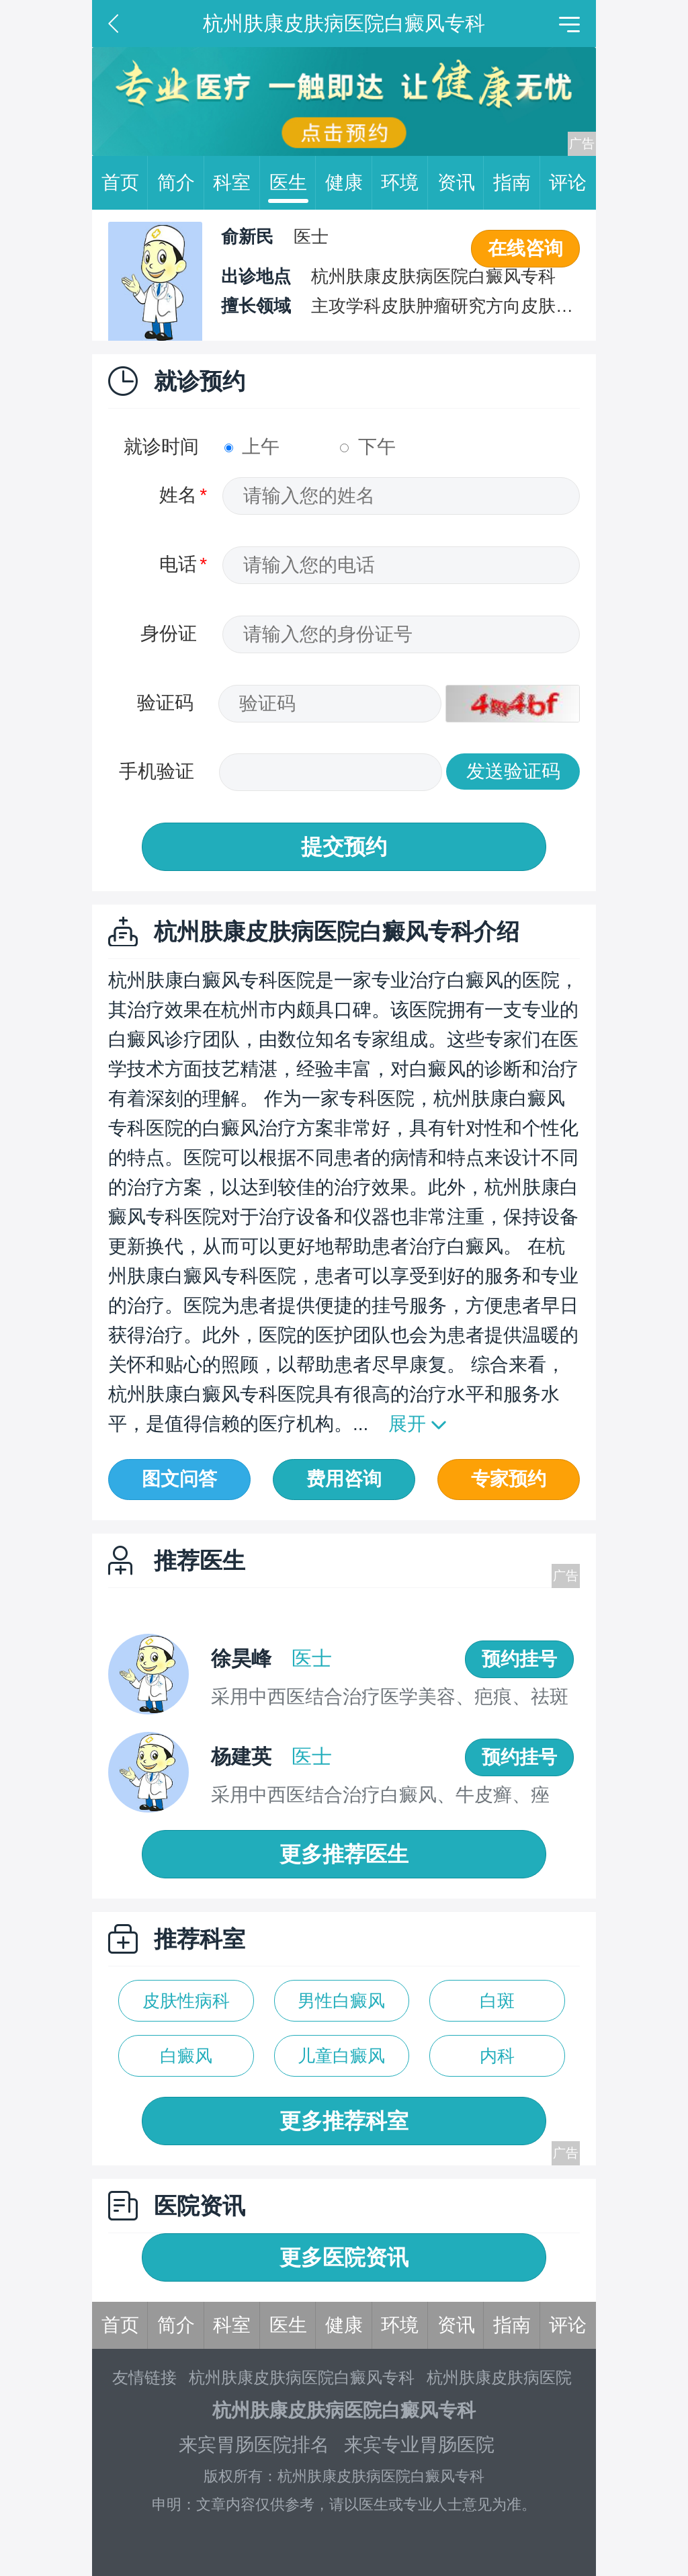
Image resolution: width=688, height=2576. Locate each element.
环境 (404, 183)
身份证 (168, 633)
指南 (516, 183)
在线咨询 (525, 248)
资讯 (460, 183)
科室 (236, 183)
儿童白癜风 (341, 2056)
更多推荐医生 (344, 1854)
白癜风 (186, 2056)
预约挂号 (519, 1659)
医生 (292, 183)
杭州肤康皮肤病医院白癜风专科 (302, 2377)
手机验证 (156, 771)
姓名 (178, 495)
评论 (568, 182)
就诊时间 (161, 446)
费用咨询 (344, 1478)
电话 (178, 564)
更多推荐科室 (344, 2121)
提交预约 (344, 847)
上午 (252, 446)
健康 (348, 183)
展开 (407, 1423)
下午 (368, 446)
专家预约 (508, 1478)
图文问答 (179, 1478)
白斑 (497, 2001)
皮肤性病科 (186, 2001)
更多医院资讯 (344, 2257)
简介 (180, 183)
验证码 (165, 702)
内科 (497, 2056)
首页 (124, 183)
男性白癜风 (341, 2001)
